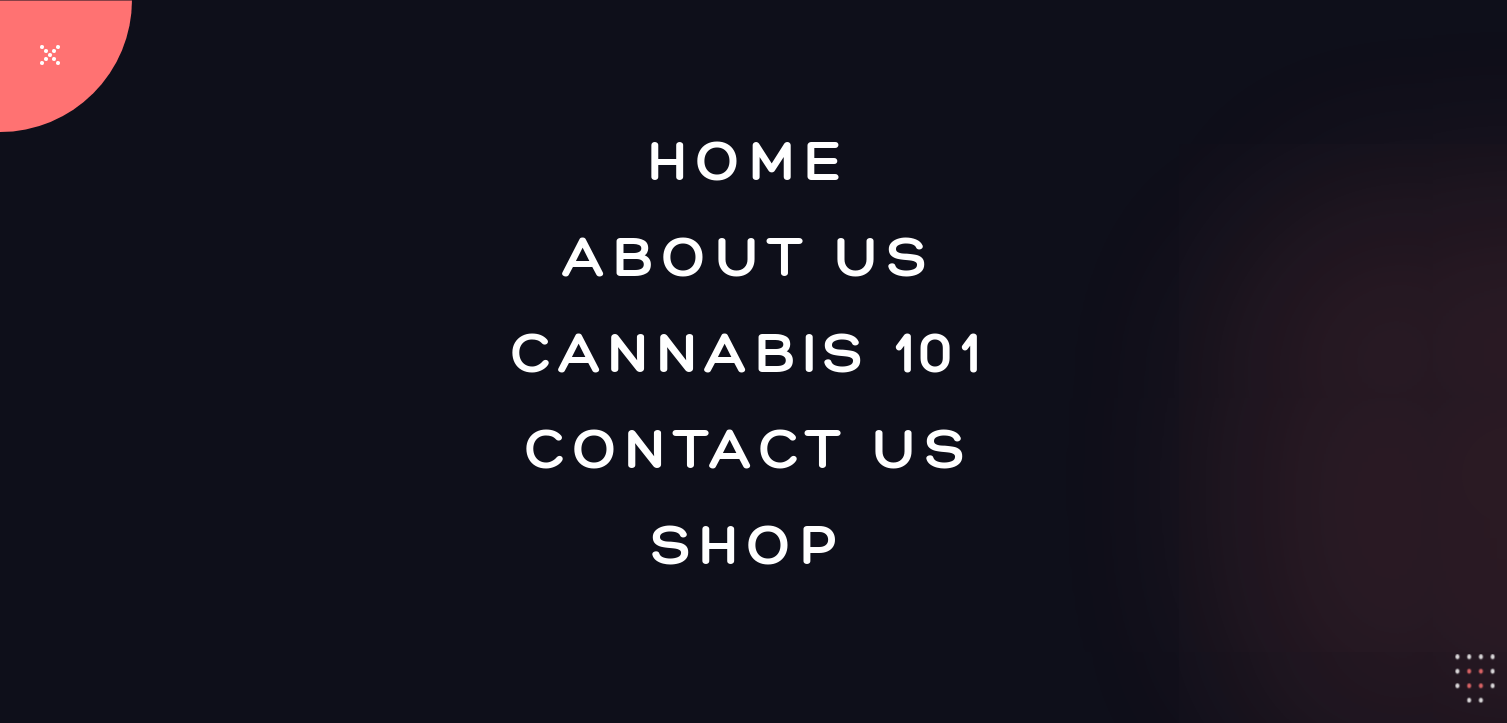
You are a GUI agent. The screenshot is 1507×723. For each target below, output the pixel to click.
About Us (748, 255)
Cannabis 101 (748, 351)
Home (749, 159)
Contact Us (748, 447)
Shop (748, 543)
